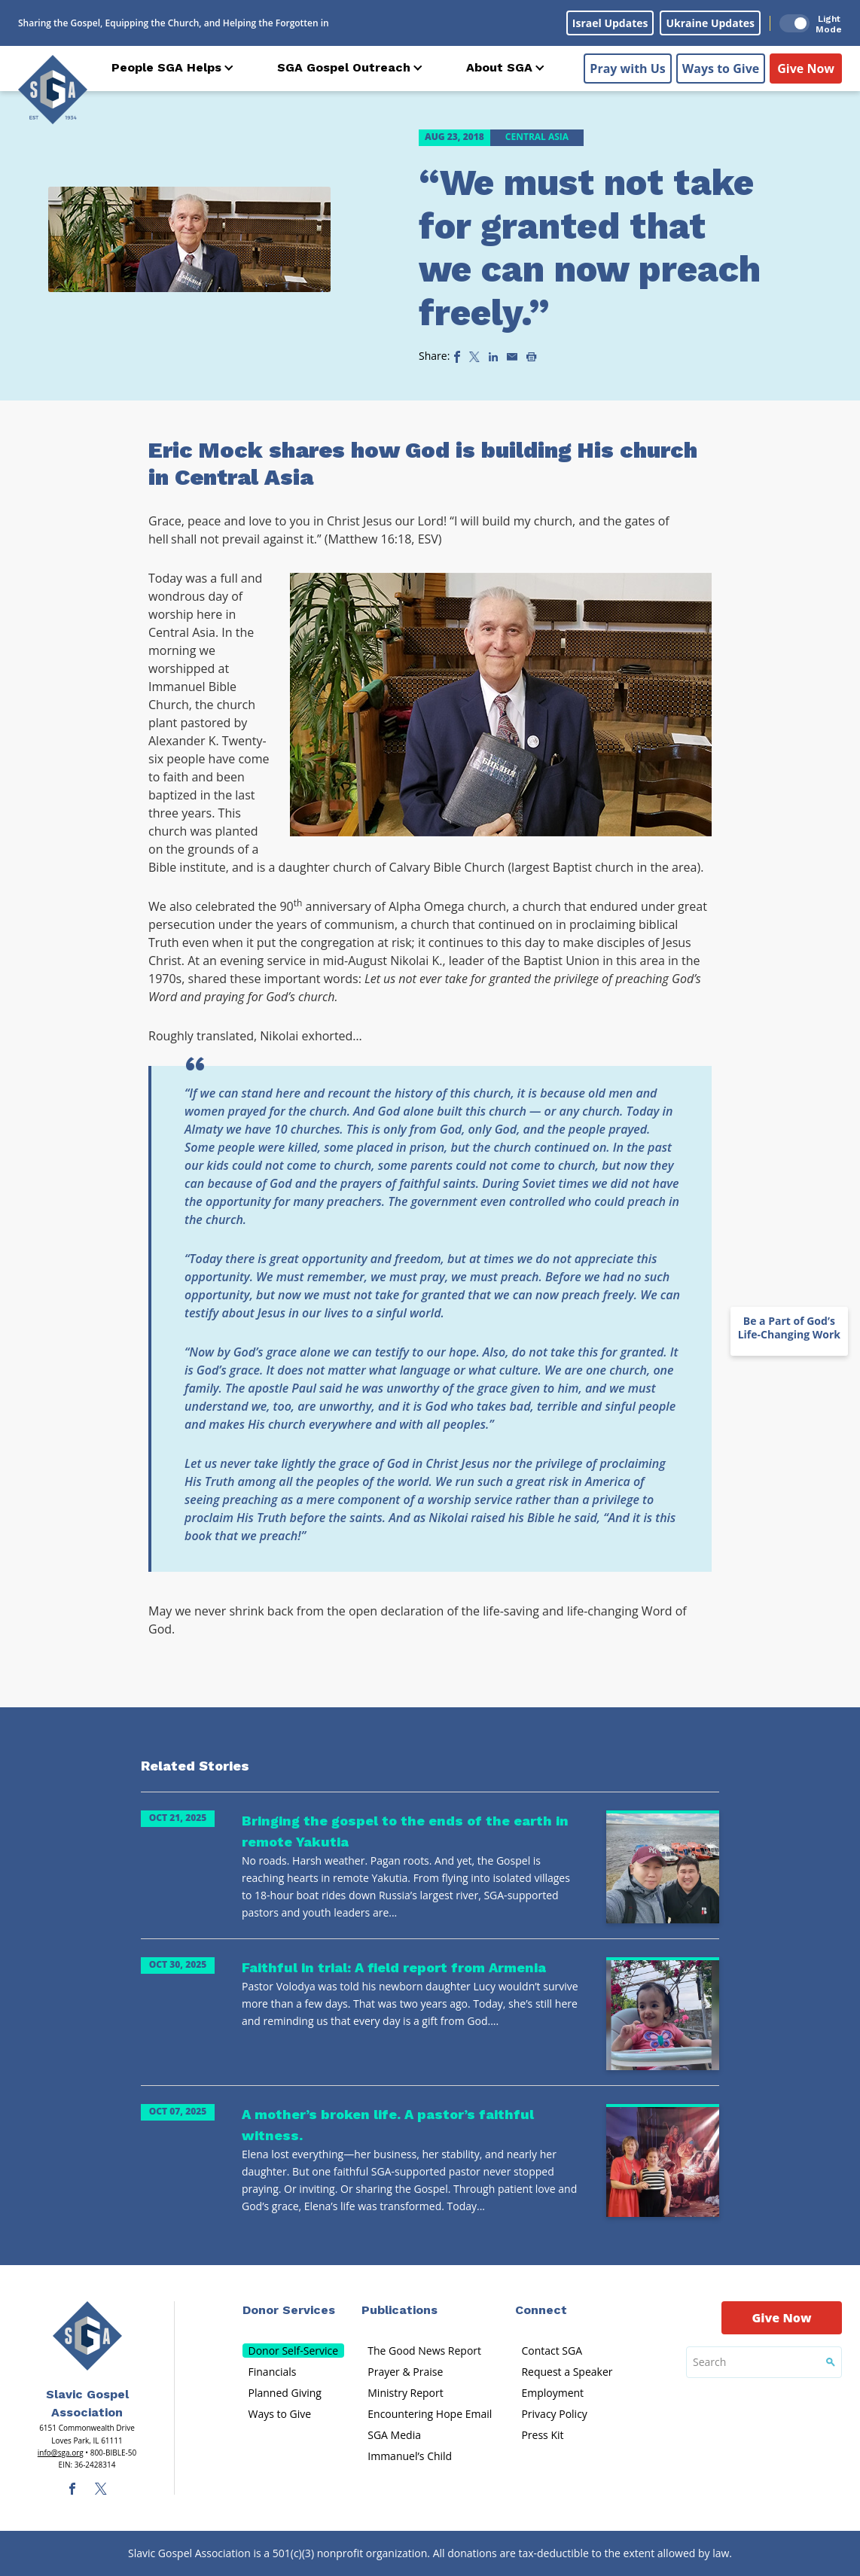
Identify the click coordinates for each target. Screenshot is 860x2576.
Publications (399, 2310)
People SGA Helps (166, 67)
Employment (552, 2393)
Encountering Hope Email (429, 2414)
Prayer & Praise (405, 2371)
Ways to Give (720, 68)
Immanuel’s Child (409, 2456)
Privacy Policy (554, 2414)
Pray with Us (627, 68)
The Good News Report (424, 2350)
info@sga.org (61, 2452)
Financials (273, 2371)
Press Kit (542, 2435)
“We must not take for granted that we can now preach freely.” (590, 247)
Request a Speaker (566, 2371)
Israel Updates (610, 23)
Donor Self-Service (294, 2350)
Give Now (805, 68)
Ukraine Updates (710, 23)
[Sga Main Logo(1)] (87, 2335)
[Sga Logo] (52, 89)
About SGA (499, 67)
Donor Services (288, 2310)
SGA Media (394, 2435)
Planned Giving (285, 2393)
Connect (541, 2310)
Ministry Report (405, 2393)
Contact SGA (551, 2350)
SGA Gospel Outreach (343, 67)
